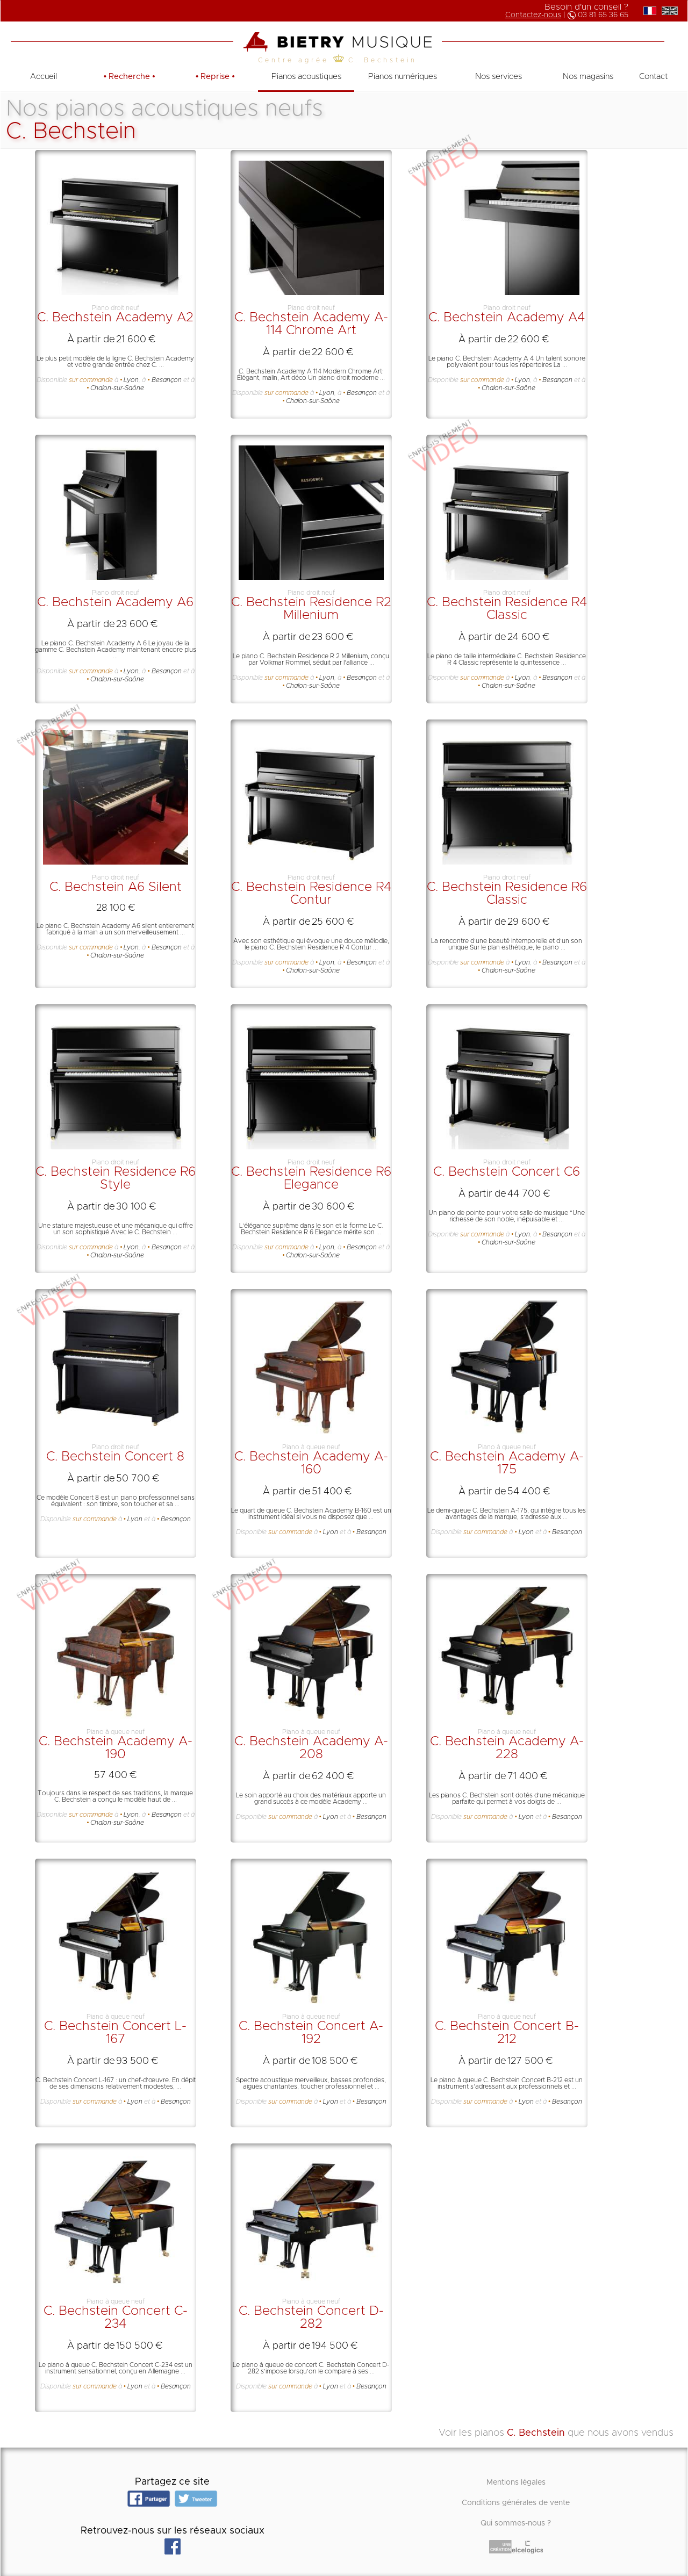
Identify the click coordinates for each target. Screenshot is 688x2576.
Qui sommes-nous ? (516, 2523)
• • (129, 77)
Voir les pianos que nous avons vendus (556, 2433)
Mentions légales (516, 2482)
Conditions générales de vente (516, 2503)
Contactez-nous (533, 15)
